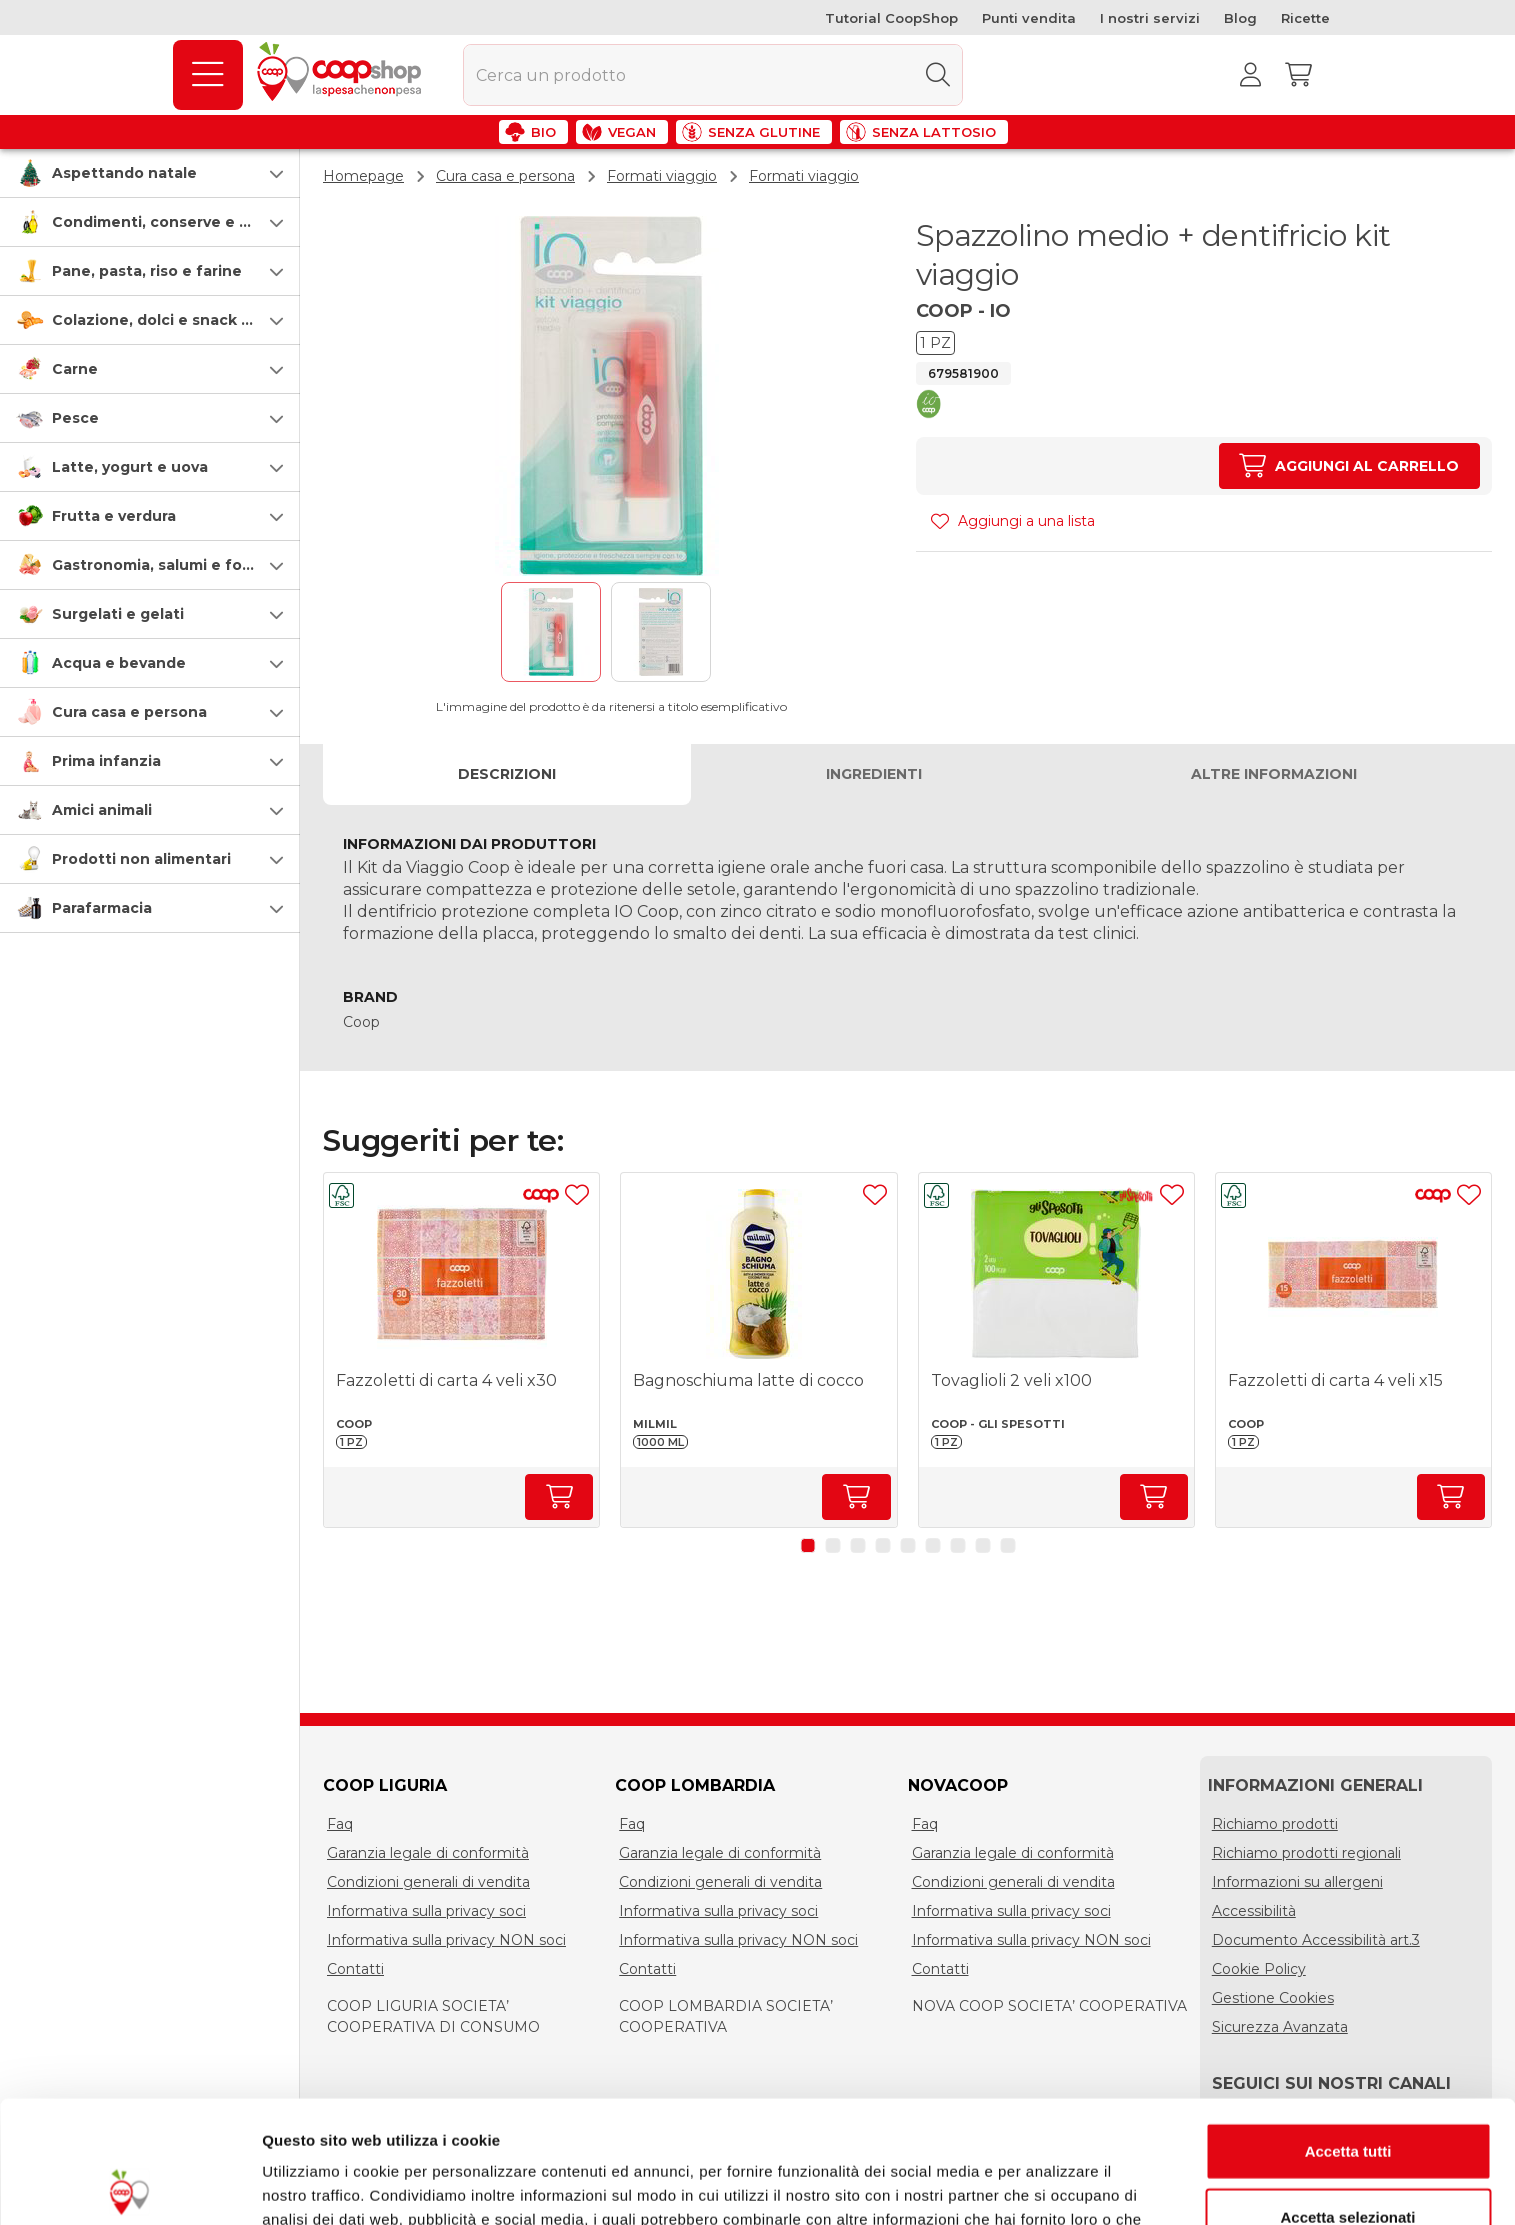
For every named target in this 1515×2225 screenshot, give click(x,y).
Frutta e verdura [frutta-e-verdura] (114, 516)
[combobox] (713, 75)
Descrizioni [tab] (507, 773)
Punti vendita (1029, 18)
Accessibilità (1254, 1911)
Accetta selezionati (1347, 2094)
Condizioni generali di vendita (428, 1882)
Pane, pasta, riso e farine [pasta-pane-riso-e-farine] (147, 271)
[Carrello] (1298, 75)
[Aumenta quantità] (1349, 466)
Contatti (355, 1969)
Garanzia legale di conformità (428, 1853)
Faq (340, 1824)
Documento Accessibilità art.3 (1316, 1940)
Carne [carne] (75, 369)
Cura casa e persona (505, 176)
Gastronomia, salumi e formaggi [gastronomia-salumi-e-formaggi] (173, 565)
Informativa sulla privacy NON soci (446, 1940)
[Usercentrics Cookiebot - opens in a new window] (129, 2186)
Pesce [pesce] (75, 418)
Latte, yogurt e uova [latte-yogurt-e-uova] (130, 467)
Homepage (363, 176)
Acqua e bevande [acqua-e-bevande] (119, 663)
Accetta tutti (1348, 2028)
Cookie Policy (1259, 1969)
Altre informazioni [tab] (1274, 773)
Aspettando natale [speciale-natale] (124, 173)
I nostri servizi (1150, 18)
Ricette (1305, 18)
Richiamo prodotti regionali (1306, 1853)
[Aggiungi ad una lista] (577, 1195)
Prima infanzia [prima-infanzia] (106, 761)
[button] (150, 173)
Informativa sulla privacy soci (426, 1911)
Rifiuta (1348, 2159)
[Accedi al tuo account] (1250, 75)
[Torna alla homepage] (343, 75)
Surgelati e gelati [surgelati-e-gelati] (118, 614)
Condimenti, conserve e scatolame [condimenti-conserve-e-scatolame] (185, 222)
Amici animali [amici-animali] (102, 810)
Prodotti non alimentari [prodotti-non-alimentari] (141, 859)
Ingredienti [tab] (874, 773)
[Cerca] (938, 75)
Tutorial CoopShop (891, 18)
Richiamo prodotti (1275, 1824)
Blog (1240, 18)
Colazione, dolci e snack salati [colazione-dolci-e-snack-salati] (167, 320)
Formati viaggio (662, 176)
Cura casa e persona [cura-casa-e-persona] (129, 712)
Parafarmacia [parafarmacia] (102, 908)
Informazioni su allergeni (1297, 1882)
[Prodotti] (208, 75)
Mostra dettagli (1052, 2185)
